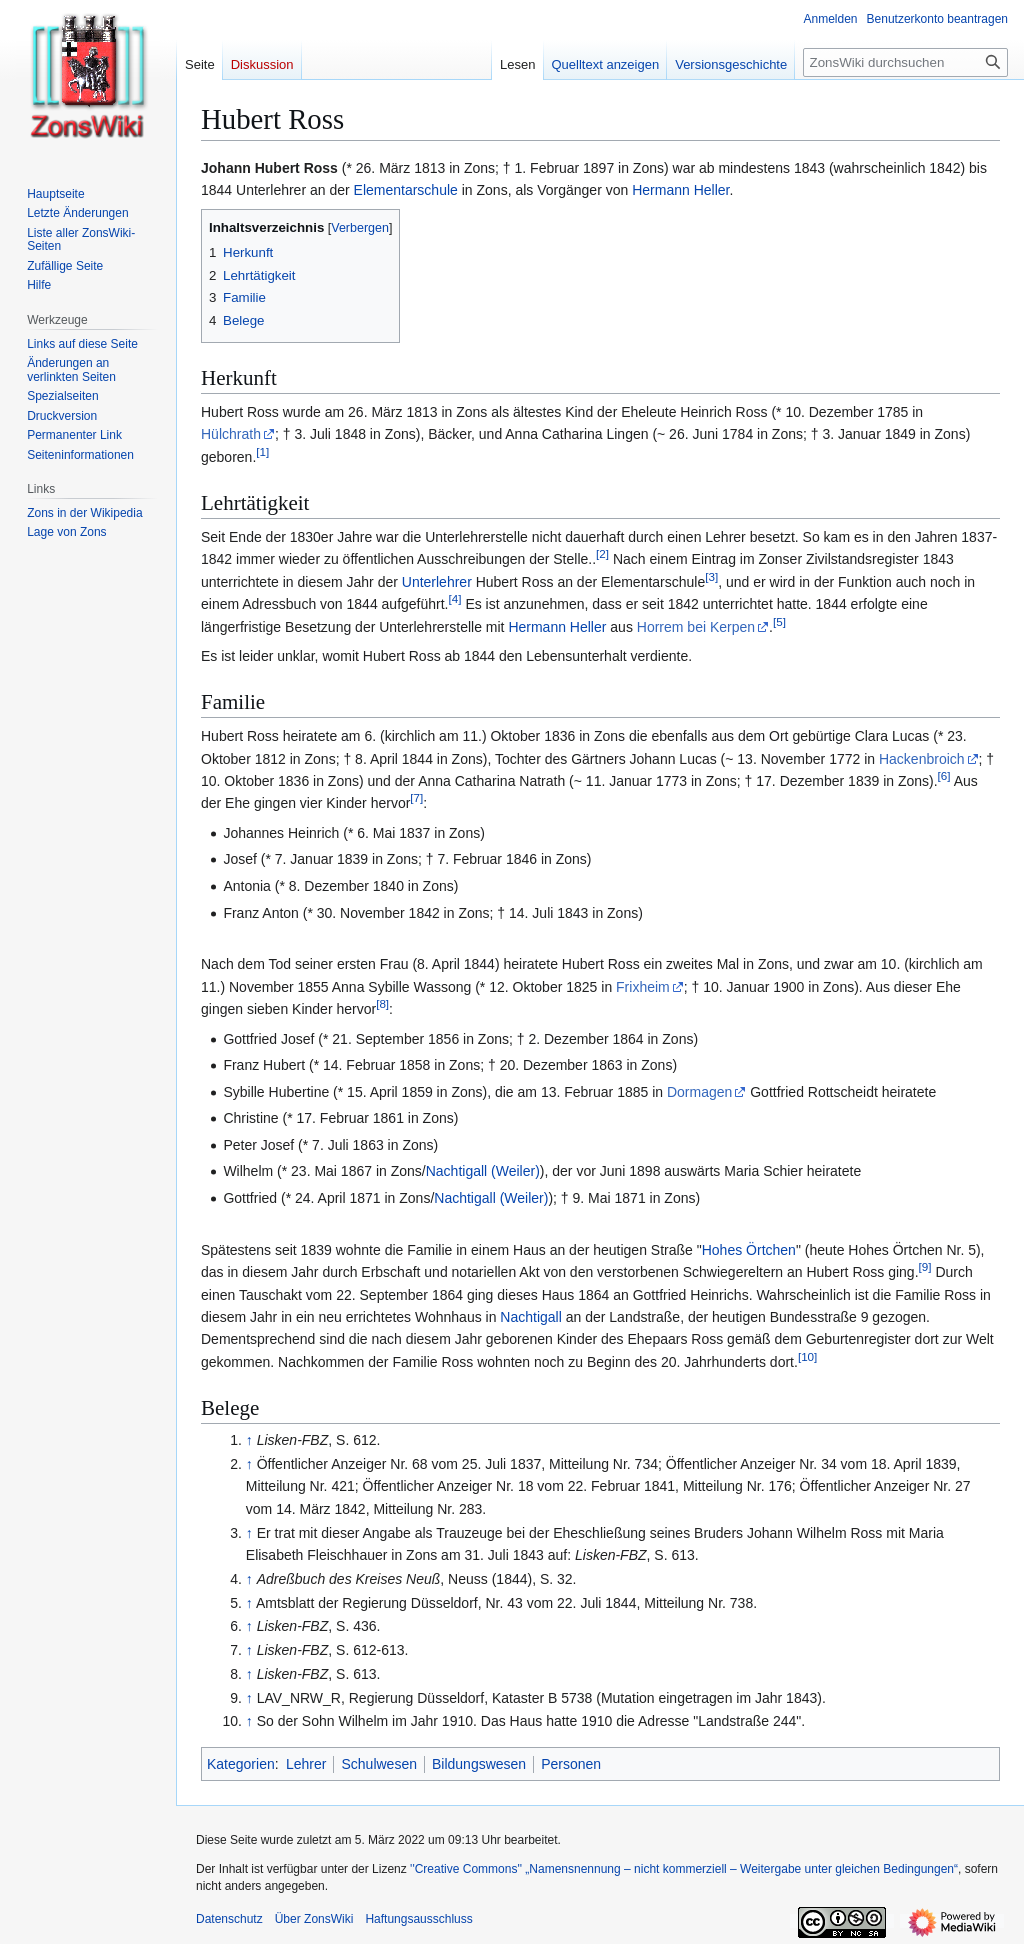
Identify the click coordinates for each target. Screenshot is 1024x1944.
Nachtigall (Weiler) (483, 1171)
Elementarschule (406, 190)
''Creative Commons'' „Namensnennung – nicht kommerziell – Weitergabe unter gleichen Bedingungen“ (684, 1869)
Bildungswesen (479, 1764)
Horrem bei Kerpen (696, 627)
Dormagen (699, 1092)
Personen (571, 1764)
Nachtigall (530, 1317)
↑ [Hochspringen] (249, 1440)
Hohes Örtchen (749, 1250)
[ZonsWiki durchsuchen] (905, 62)
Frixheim (643, 987)
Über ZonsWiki (314, 1919)
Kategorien (241, 1764)
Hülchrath (231, 434)
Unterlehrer (437, 582)
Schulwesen (379, 1764)
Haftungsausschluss (418, 1919)
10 (807, 1356)
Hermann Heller (680, 190)
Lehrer (306, 1764)
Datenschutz (229, 1919)
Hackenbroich (922, 759)
